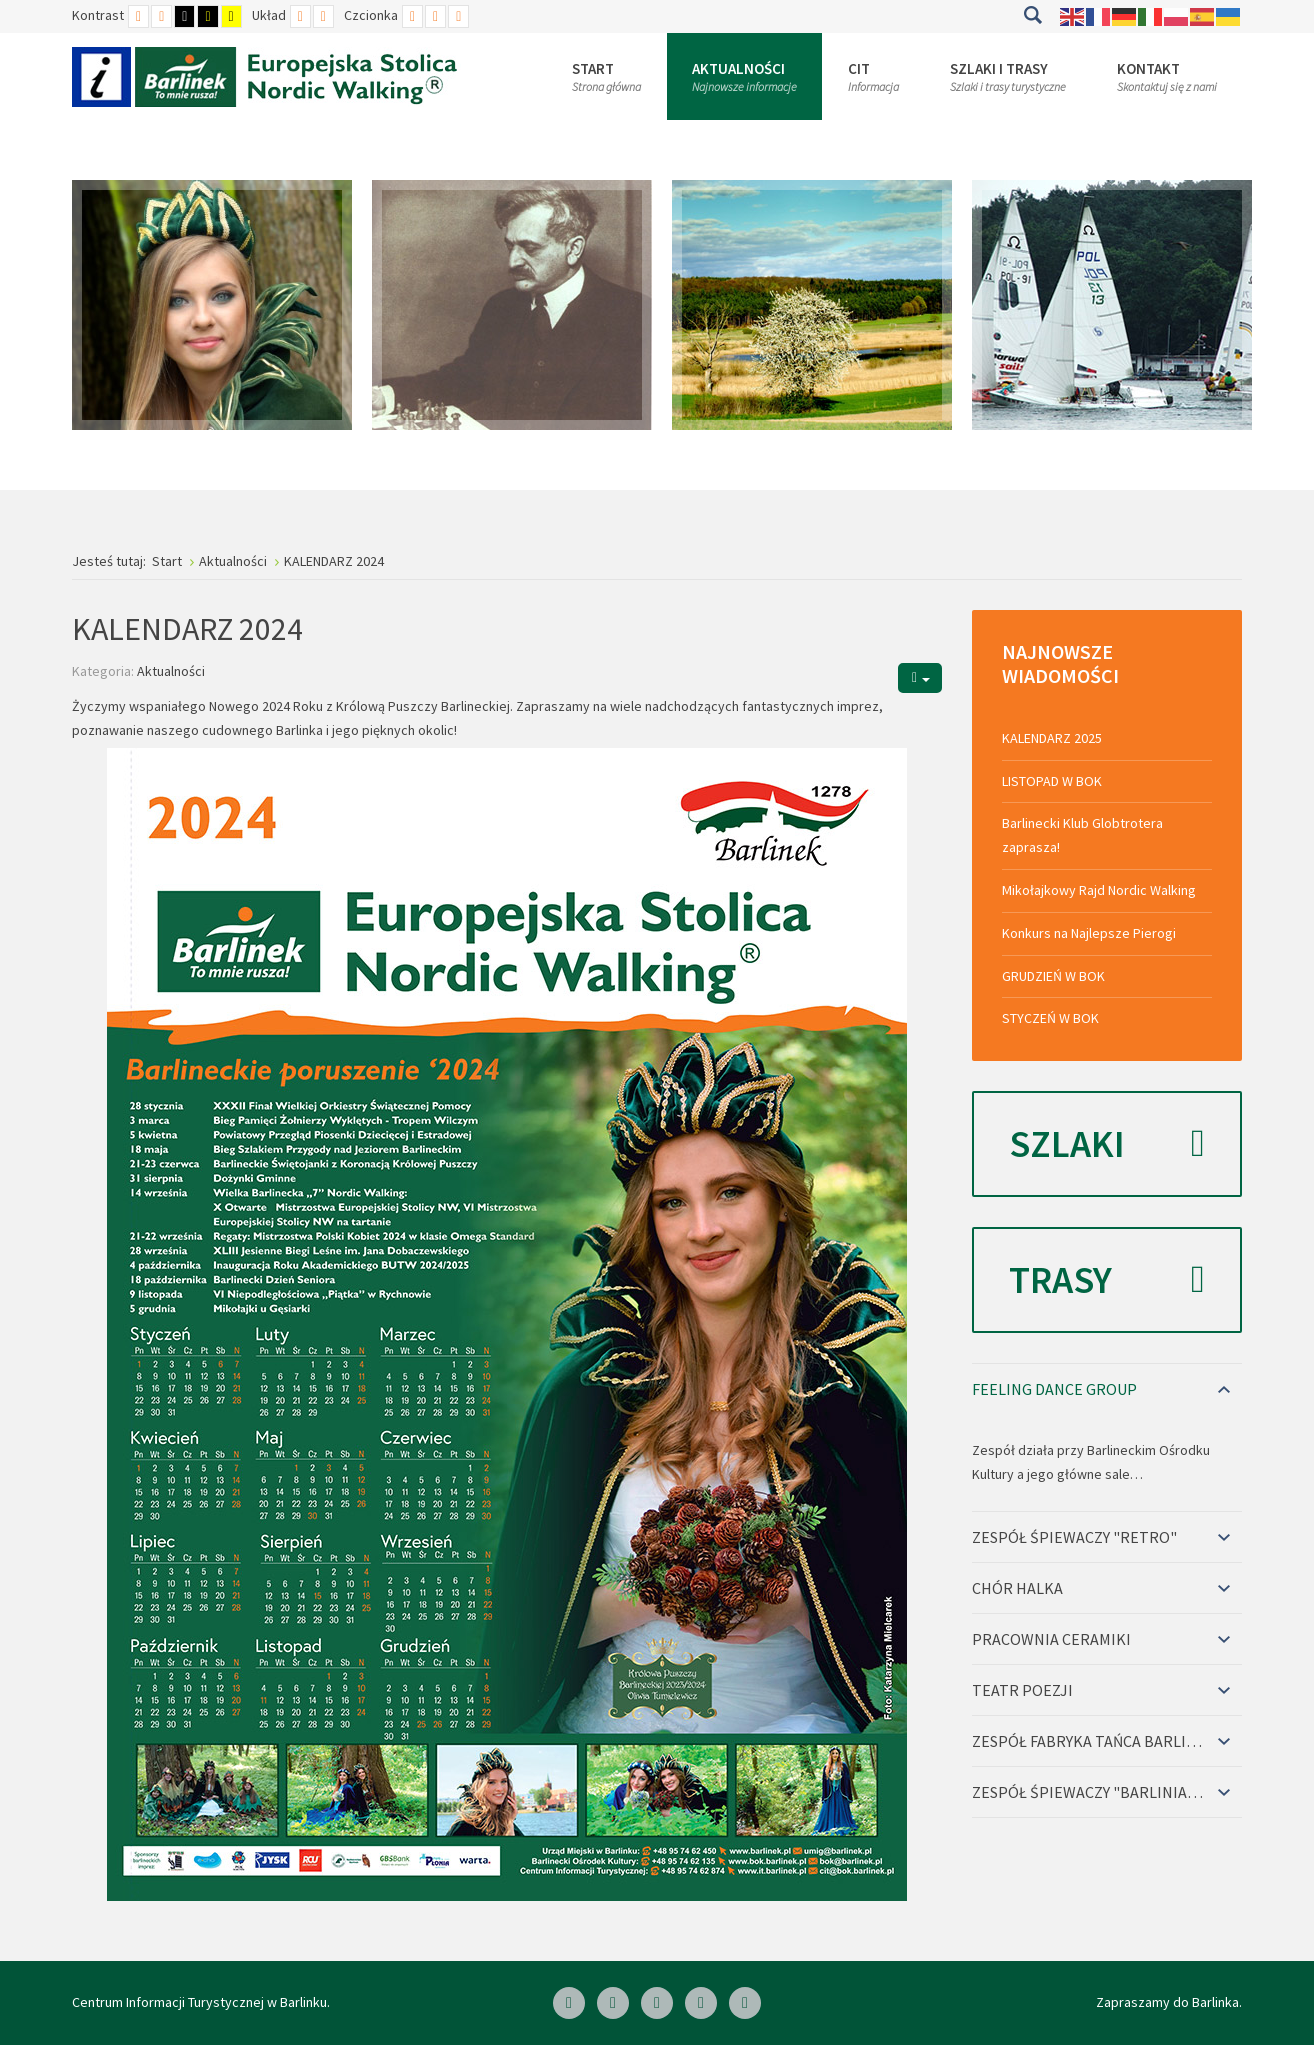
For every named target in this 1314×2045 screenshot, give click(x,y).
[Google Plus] (745, 2003)
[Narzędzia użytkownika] (920, 677)
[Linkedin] (613, 2003)
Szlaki (1107, 1144)
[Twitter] (701, 2003)
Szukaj (1032, 15)
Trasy (1107, 1280)
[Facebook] (569, 2003)
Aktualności (171, 671)
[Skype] (657, 2003)
